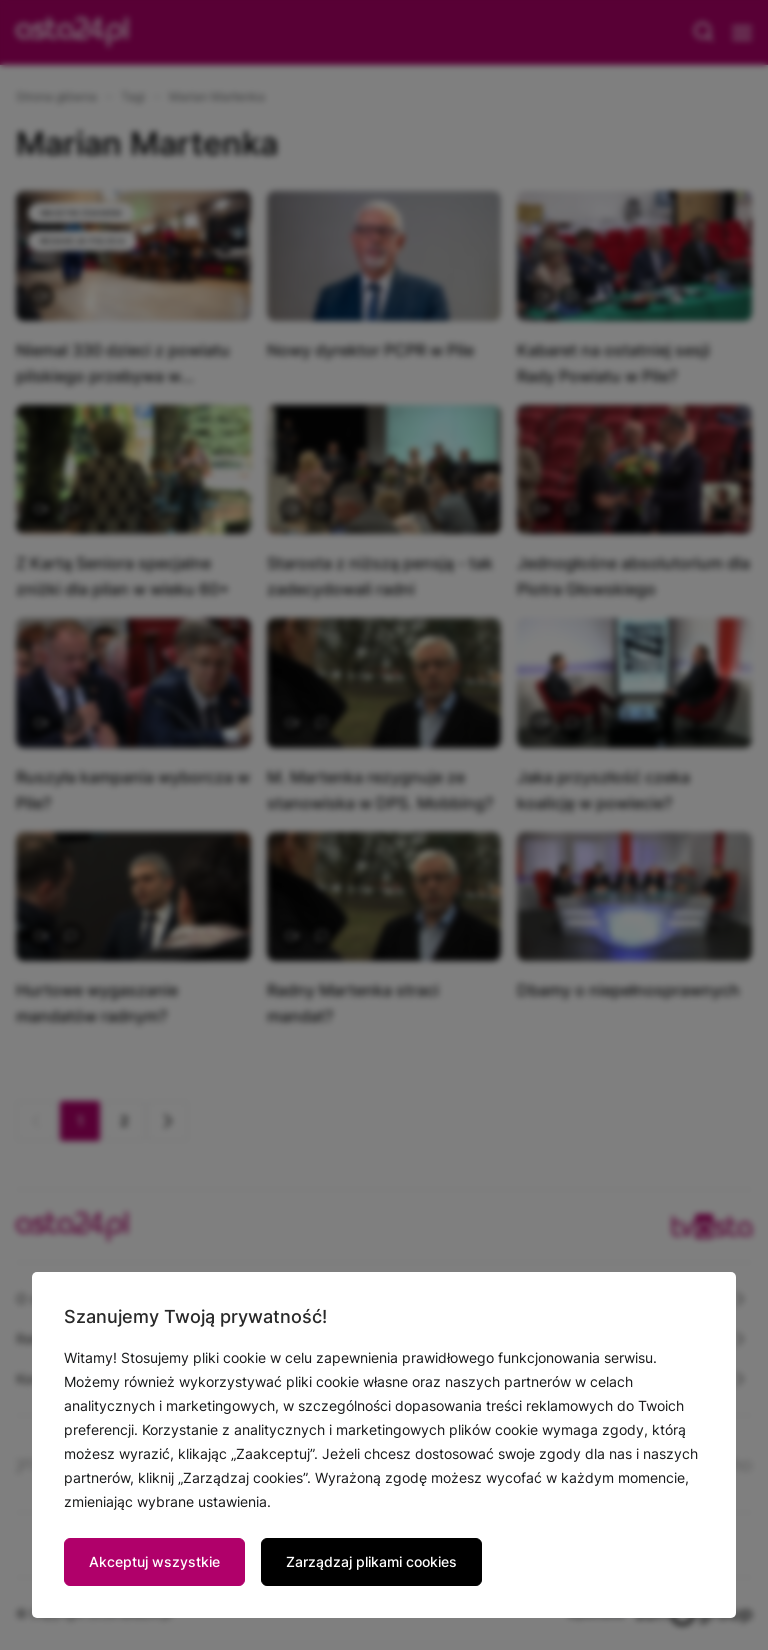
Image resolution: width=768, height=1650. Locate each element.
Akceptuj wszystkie (154, 1561)
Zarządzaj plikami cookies (371, 1561)
